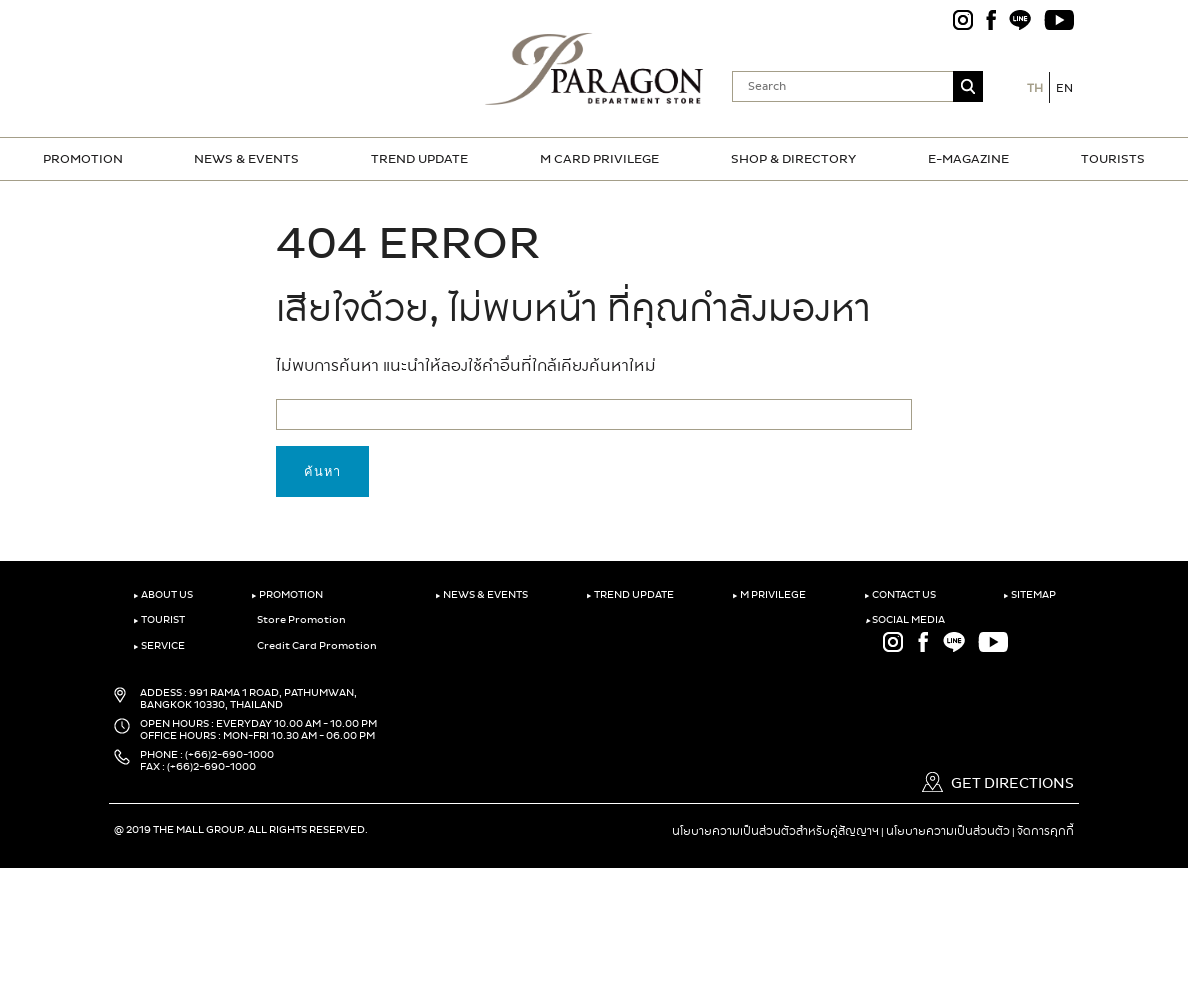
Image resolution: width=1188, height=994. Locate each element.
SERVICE (159, 646)
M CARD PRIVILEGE (599, 159)
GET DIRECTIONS (998, 783)
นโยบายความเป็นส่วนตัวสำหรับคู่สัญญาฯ (775, 831)
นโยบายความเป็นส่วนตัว (948, 831)
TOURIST (159, 620)
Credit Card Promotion (314, 646)
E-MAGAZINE (968, 159)
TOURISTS (1113, 159)
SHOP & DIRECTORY (793, 159)
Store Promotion (298, 620)
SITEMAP (1029, 595)
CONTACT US (900, 595)
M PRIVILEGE (769, 595)
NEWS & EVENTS (246, 159)
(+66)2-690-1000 (229, 755)
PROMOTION (83, 159)
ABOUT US (163, 595)
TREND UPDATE (419, 159)
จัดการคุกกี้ (1045, 831)
